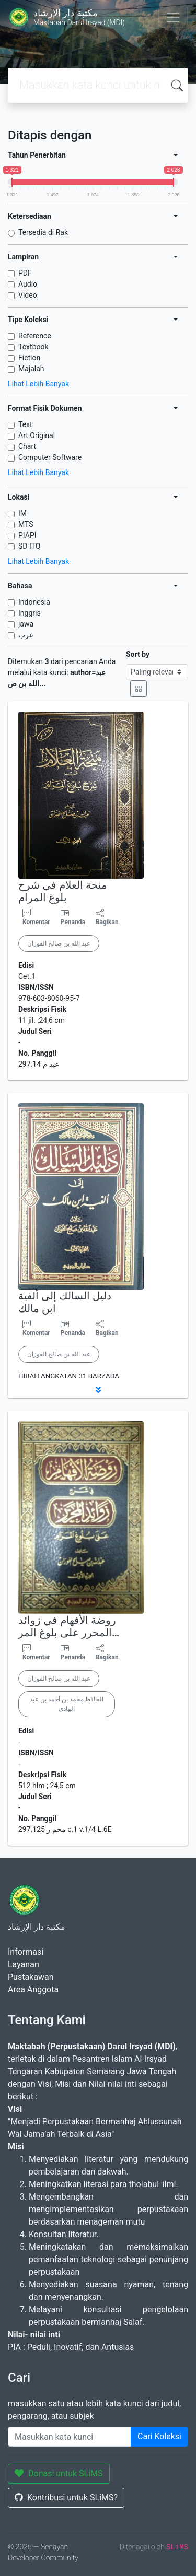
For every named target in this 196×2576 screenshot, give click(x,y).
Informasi (25, 1952)
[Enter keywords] (69, 2437)
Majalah (31, 368)
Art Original (36, 435)
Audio (27, 284)
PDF (25, 273)
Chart (27, 446)
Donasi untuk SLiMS (59, 2473)
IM (22, 513)
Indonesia (34, 602)
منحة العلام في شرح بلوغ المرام (62, 891)
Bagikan (107, 917)
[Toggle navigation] (173, 17)
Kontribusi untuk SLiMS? (66, 2497)
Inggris (29, 613)
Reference (34, 336)
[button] (98, 1389)
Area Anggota (33, 1989)
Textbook (33, 346)
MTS (25, 524)
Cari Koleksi (159, 2436)
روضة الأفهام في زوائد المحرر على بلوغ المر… (68, 1626)
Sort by (137, 654)
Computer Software (50, 457)
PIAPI (27, 535)
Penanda (73, 922)
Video (27, 295)
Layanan (23, 1964)
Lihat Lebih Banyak (38, 384)
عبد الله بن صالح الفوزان (58, 943)
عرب (25, 635)
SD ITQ (29, 546)
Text (25, 424)
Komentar (36, 917)
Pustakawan (30, 1977)
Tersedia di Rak (43, 232)
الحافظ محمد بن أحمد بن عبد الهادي (66, 1704)
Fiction (29, 357)
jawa (25, 624)
